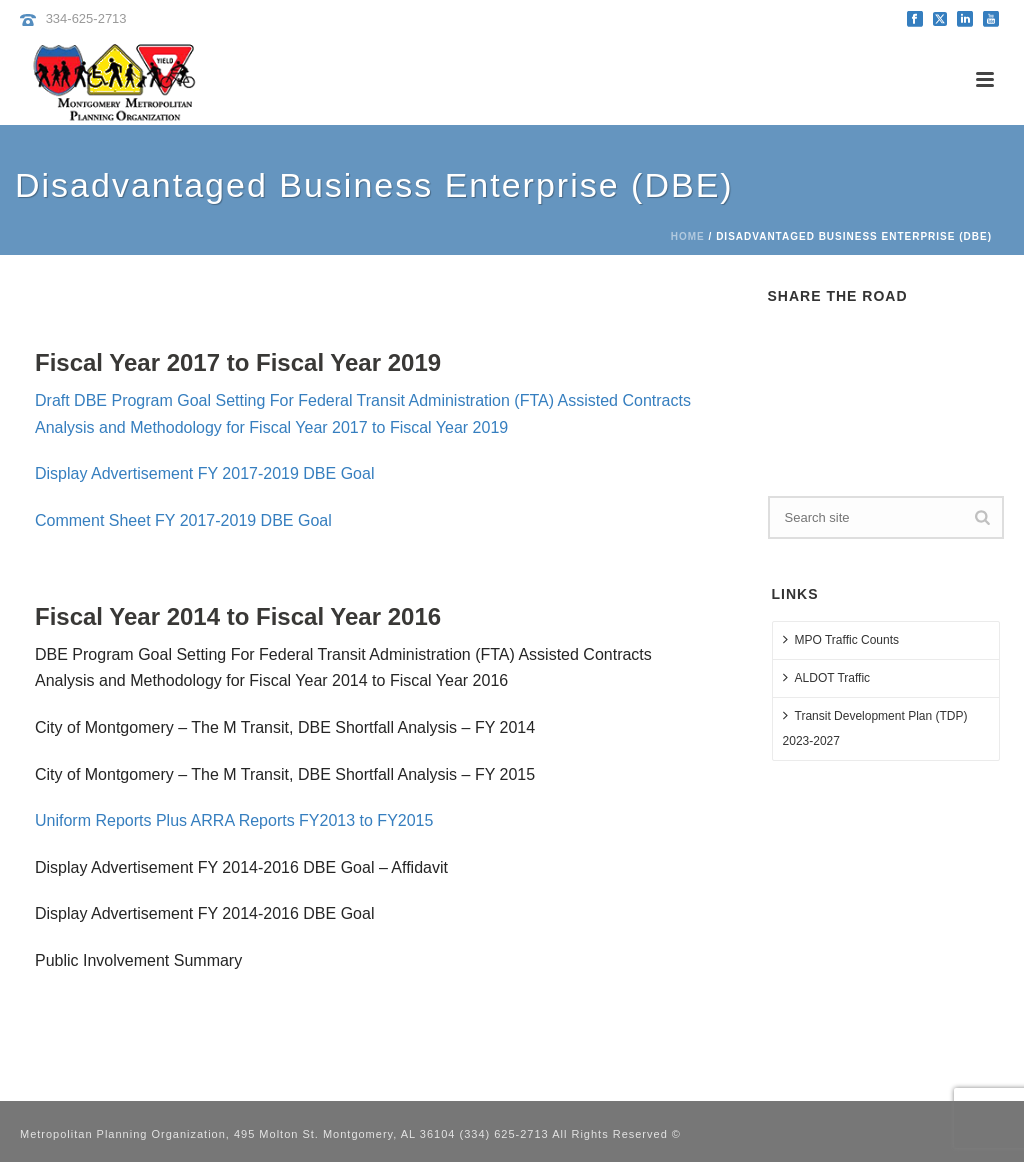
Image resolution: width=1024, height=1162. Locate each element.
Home (688, 236)
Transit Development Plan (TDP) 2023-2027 (875, 728)
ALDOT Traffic (827, 677)
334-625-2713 (86, 18)
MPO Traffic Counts (841, 639)
